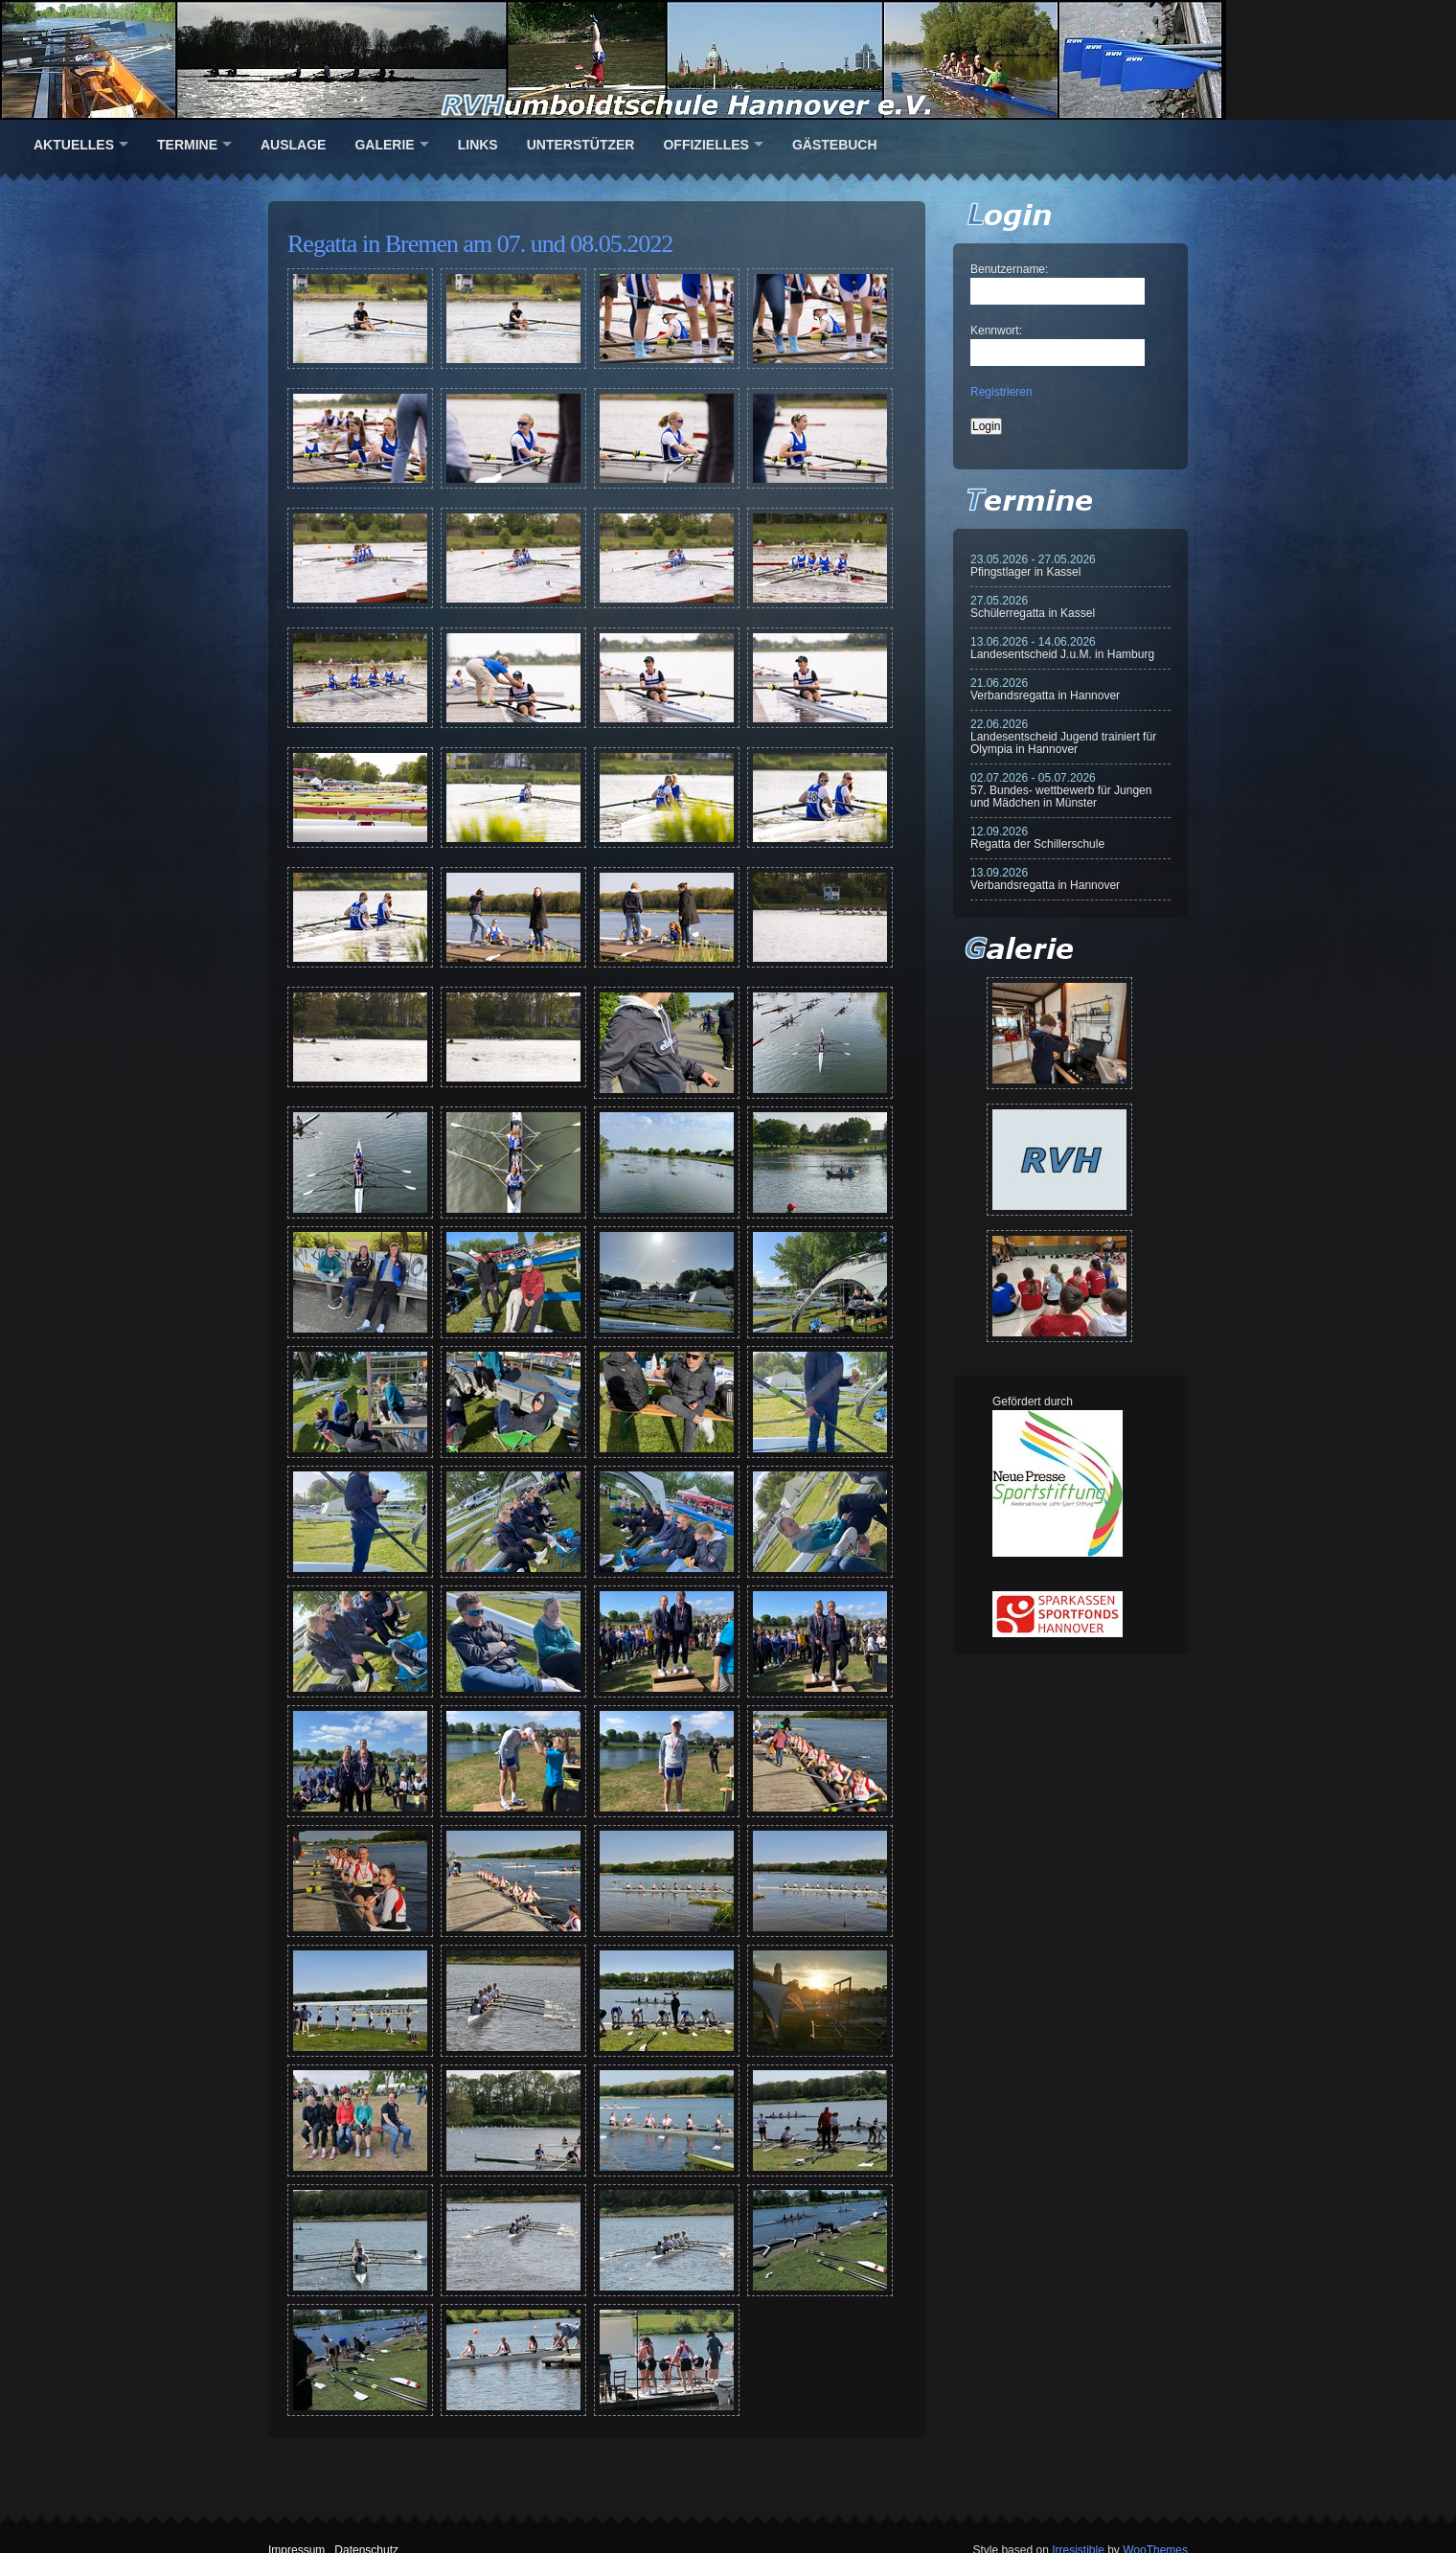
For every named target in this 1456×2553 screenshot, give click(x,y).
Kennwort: (996, 330)
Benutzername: (1009, 269)
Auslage (293, 144)
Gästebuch (834, 144)
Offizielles (705, 144)
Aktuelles (74, 144)
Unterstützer (581, 144)
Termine (187, 144)
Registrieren (1001, 392)
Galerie (384, 144)
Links (478, 144)
